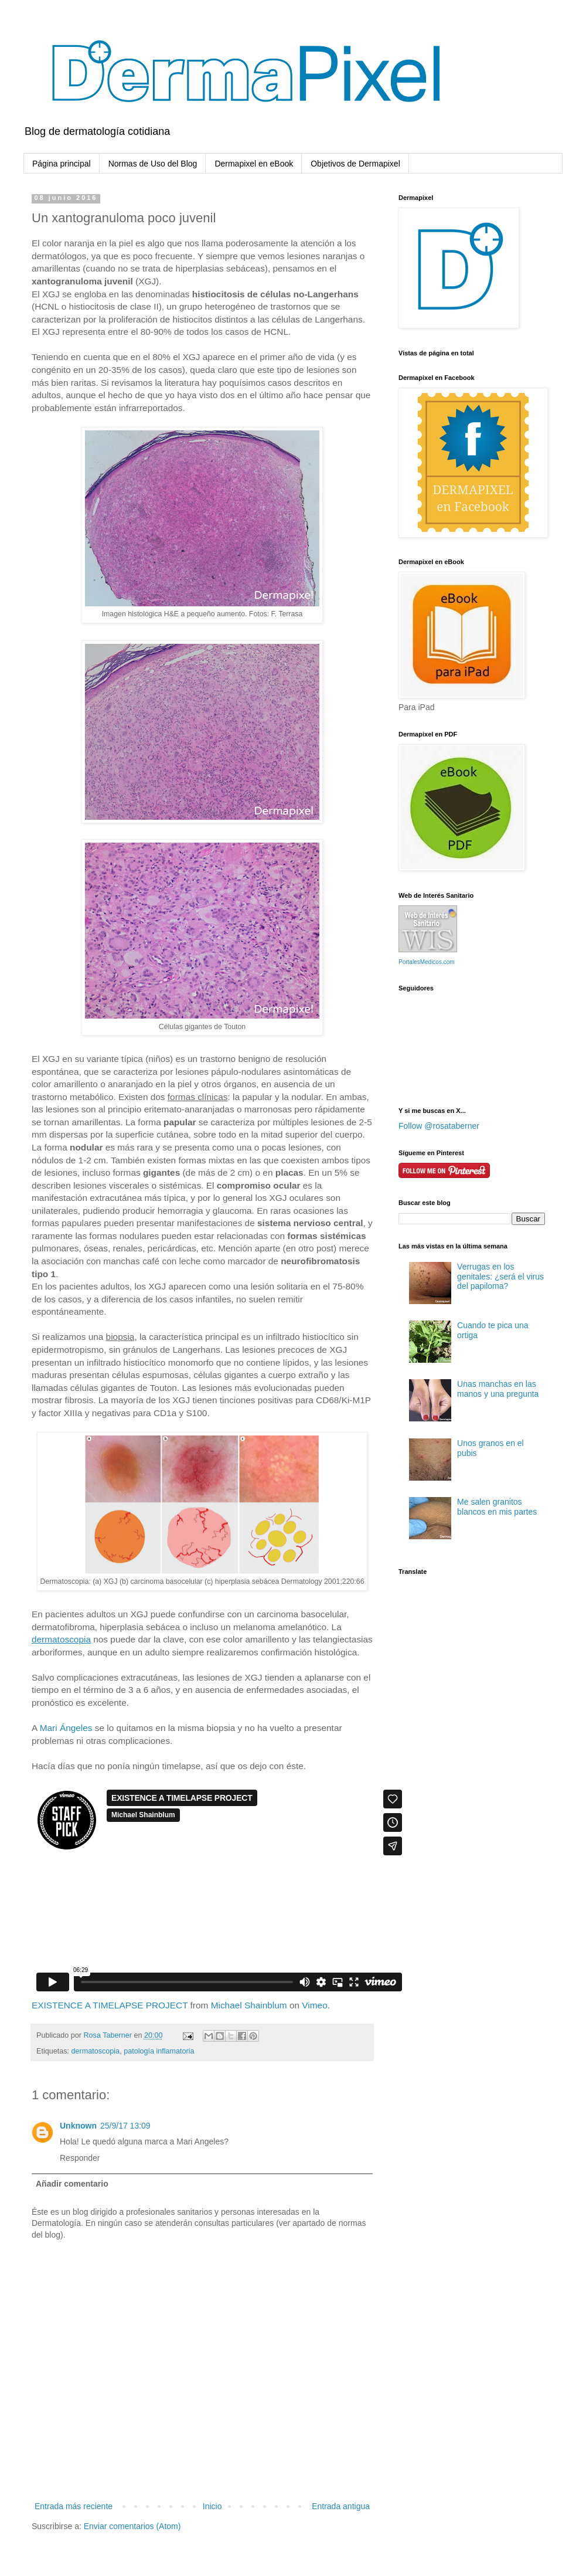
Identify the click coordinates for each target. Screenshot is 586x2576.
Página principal (61, 163)
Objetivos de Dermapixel (355, 163)
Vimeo (314, 2005)
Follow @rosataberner (438, 1126)
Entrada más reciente (74, 2506)
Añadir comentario (72, 2183)
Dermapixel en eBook (253, 163)
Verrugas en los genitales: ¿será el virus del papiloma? (500, 1276)
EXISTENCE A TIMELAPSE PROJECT (110, 2005)
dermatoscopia (95, 2051)
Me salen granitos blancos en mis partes (497, 1506)
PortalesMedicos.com (426, 962)
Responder (80, 2158)
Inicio (212, 2506)
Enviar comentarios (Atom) (132, 2526)
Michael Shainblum (249, 2005)
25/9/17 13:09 (125, 2125)
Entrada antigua (341, 2506)
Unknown (78, 2125)
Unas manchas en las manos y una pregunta (498, 1389)
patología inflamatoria (159, 2051)
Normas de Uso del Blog (152, 163)
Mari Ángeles (66, 1728)
